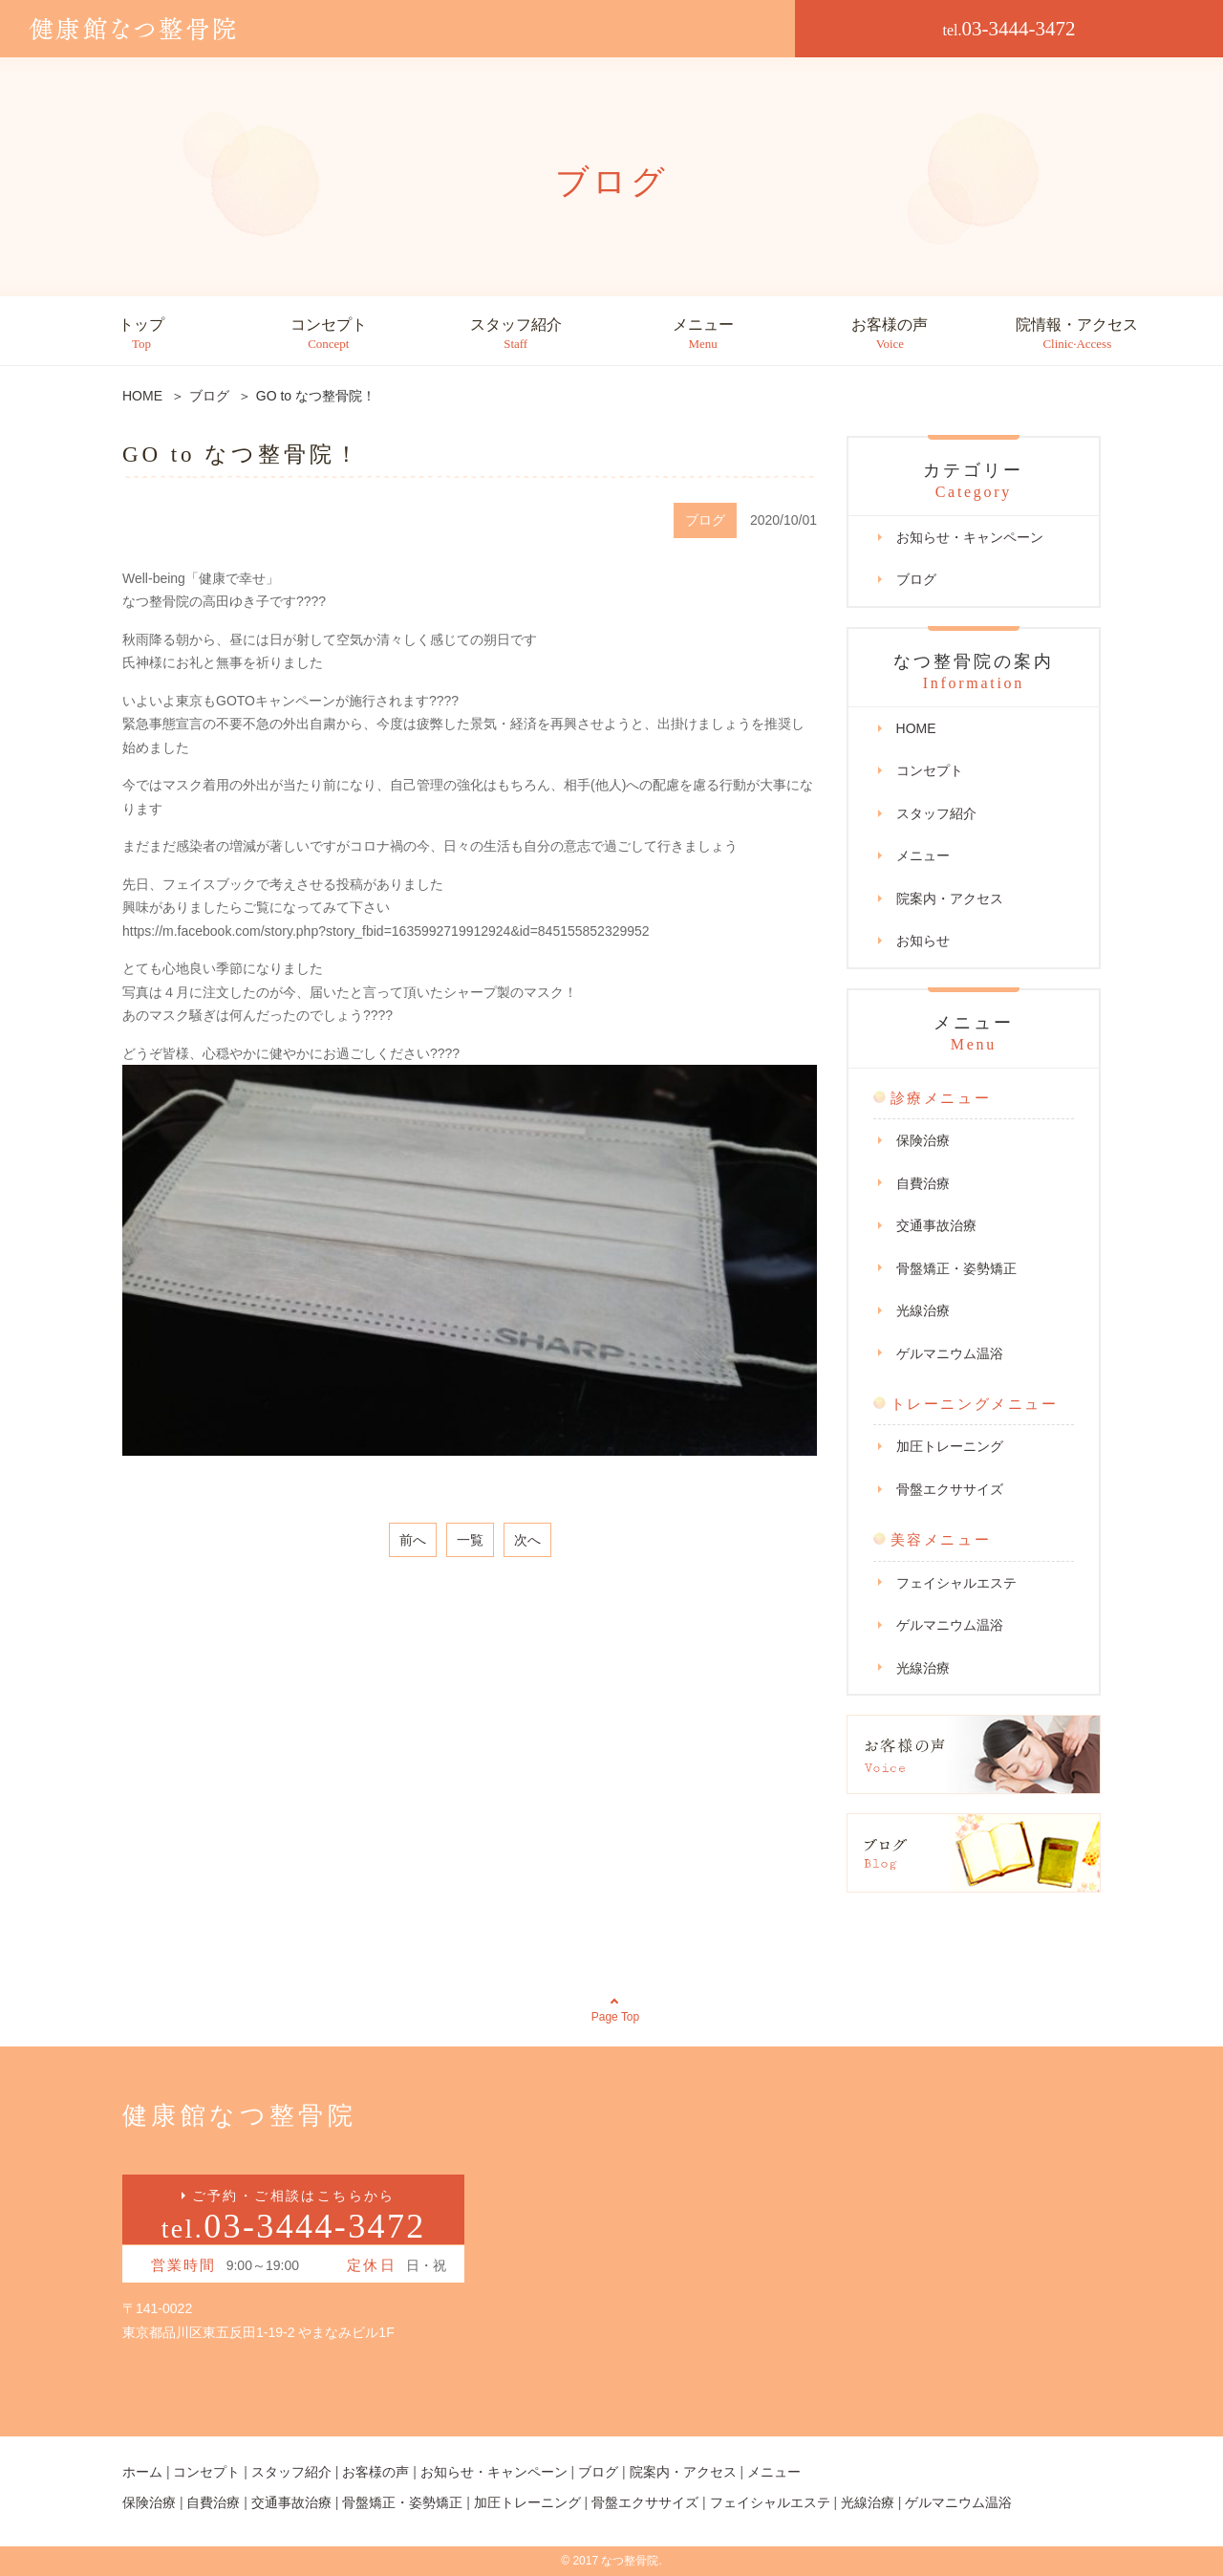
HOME (916, 728)
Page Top (615, 2017)
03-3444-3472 (1009, 28)
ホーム (142, 2471)
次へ (527, 1540)
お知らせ (923, 940)
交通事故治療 (936, 1225)
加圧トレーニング (949, 1446)
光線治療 (923, 1310)
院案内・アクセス (949, 898)
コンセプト (328, 334)
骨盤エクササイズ (949, 1489)
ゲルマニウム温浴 (949, 1353)
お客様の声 (889, 334)
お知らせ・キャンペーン (969, 537)
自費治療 (923, 1183)
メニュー (703, 334)
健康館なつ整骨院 (239, 2116)
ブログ (916, 579)
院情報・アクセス (1077, 334)
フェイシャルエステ (956, 1583)
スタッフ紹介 (516, 334)
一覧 (470, 1540)
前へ (412, 1540)
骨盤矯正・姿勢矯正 (956, 1268)
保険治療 (923, 1140)
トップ (141, 334)
